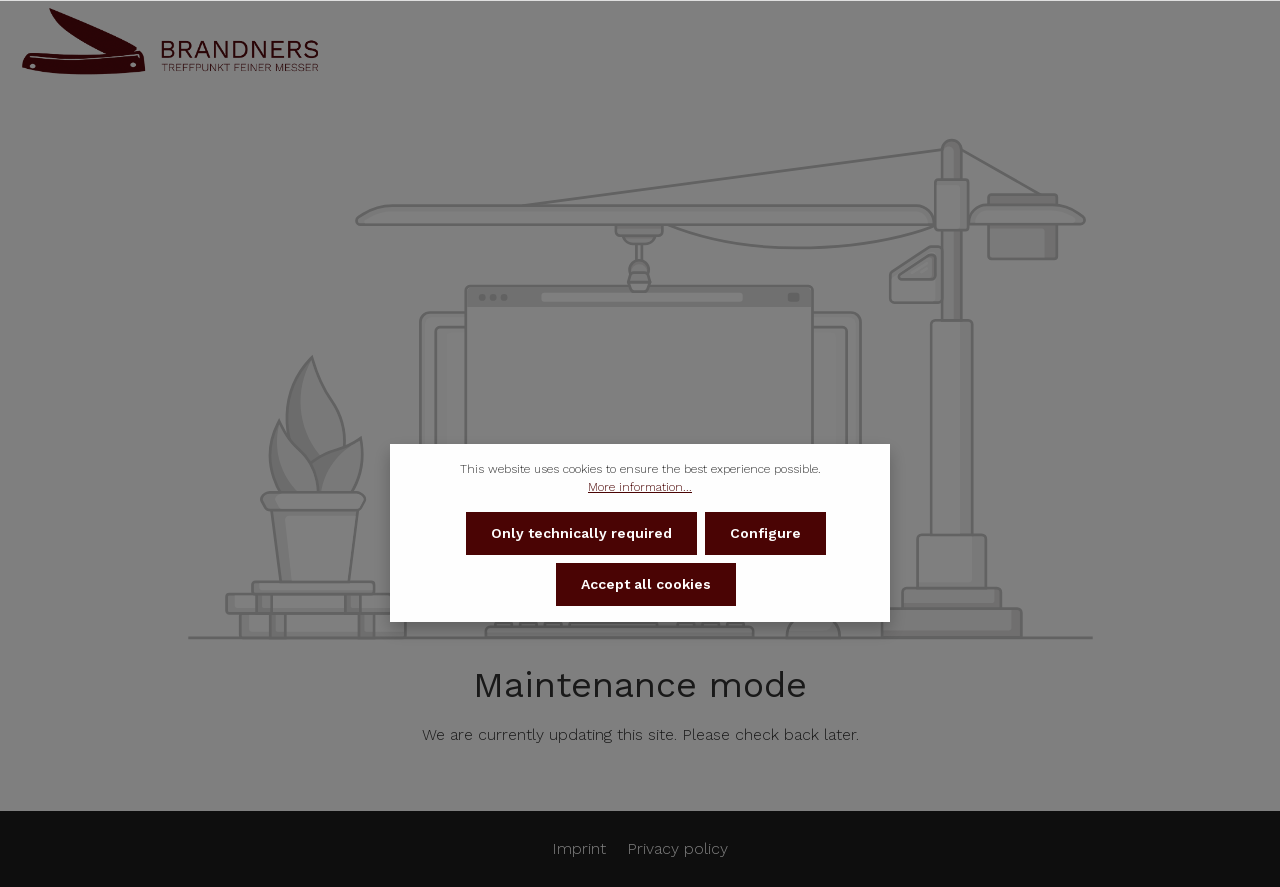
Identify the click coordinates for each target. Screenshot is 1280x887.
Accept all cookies (646, 586)
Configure (765, 535)
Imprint (581, 848)
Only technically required (581, 535)
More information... (640, 489)
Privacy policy (677, 848)
